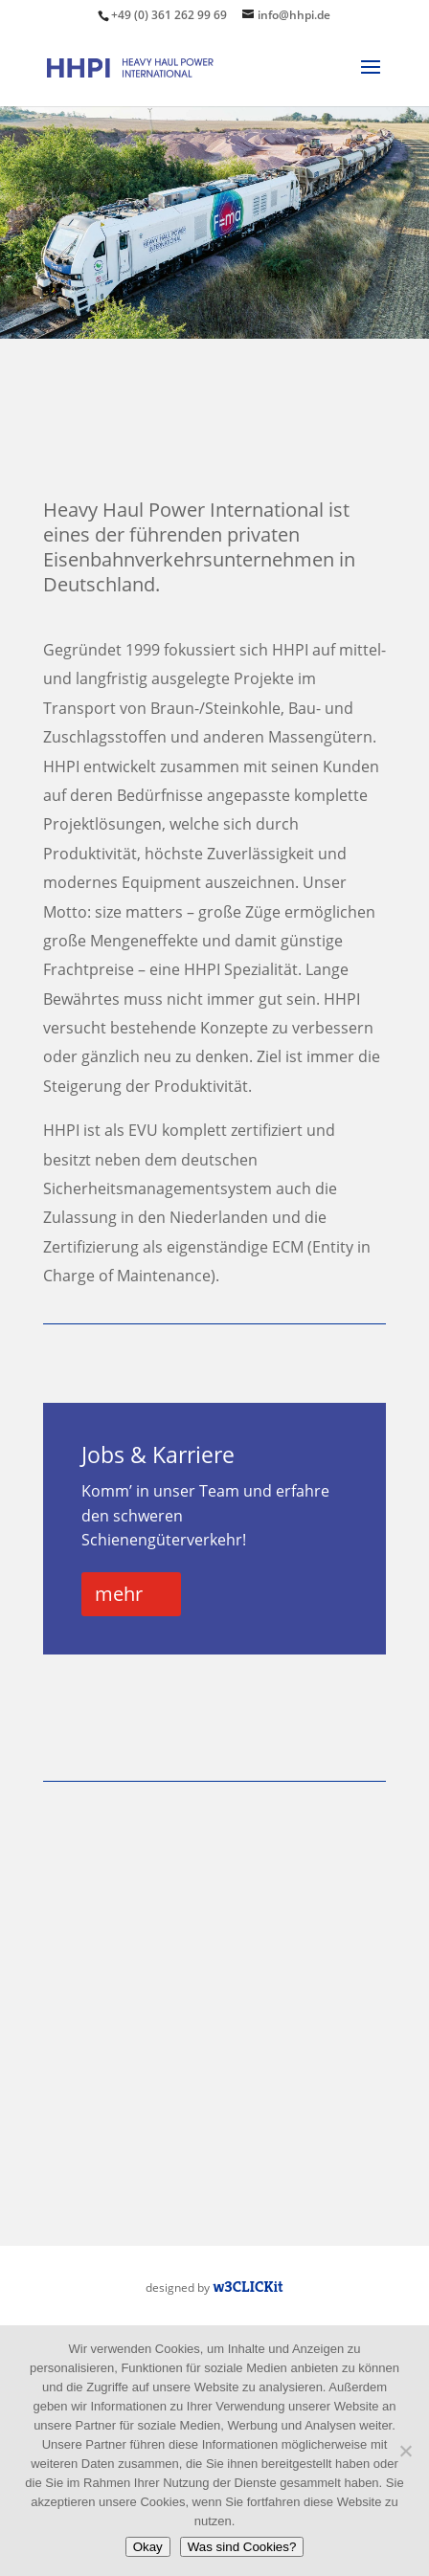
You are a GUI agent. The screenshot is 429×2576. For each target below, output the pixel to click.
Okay (148, 2547)
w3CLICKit (247, 2286)
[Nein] (405, 2450)
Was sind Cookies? (242, 2547)
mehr (119, 1594)
